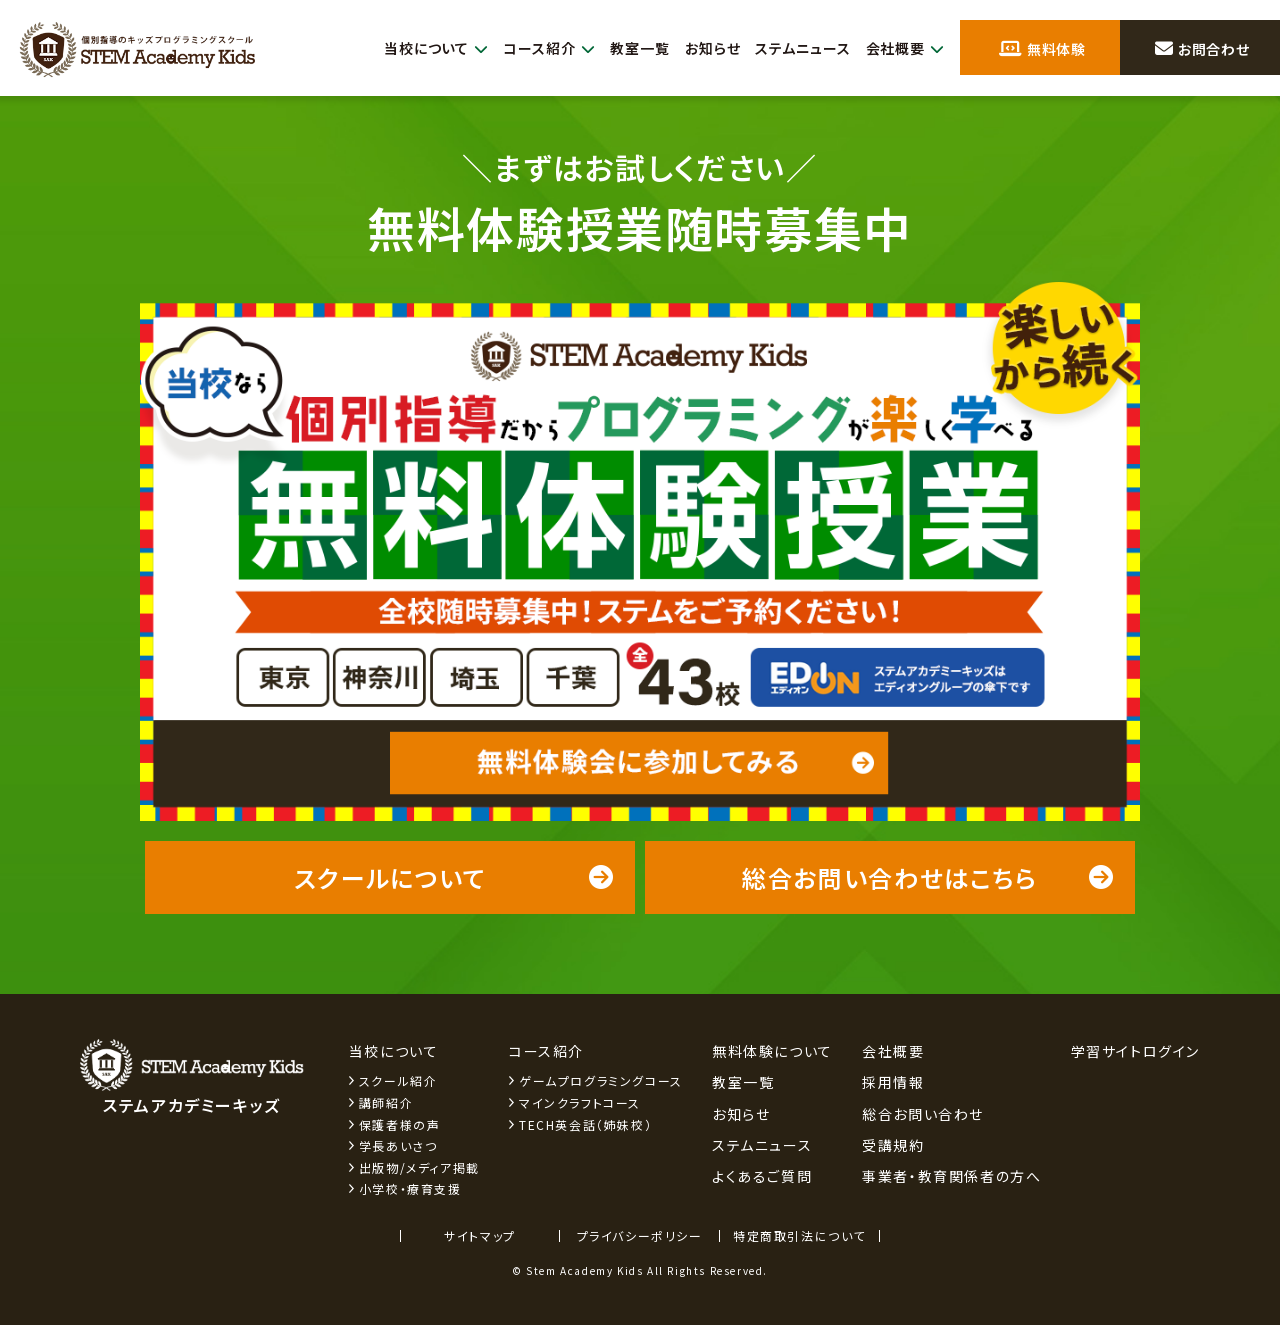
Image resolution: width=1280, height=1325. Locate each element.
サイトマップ (480, 1235)
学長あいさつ (398, 1145)
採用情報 (893, 1082)
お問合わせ (1202, 49)
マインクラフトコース (580, 1102)
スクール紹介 (398, 1080)
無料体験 (1043, 49)
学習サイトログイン (1135, 1051)
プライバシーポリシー (640, 1235)
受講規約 (893, 1145)
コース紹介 (533, 48)
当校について (415, 48)
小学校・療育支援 (410, 1188)
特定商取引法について (799, 1235)
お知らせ (702, 48)
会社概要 (903, 48)
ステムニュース (797, 48)
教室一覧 (627, 48)
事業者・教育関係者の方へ (951, 1176)
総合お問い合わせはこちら (928, 877)
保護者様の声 (400, 1124)
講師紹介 (386, 1102)
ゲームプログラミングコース (601, 1080)
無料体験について (772, 1051)
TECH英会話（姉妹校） (585, 1124)
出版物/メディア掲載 (419, 1167)
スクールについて (454, 877)
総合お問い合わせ (923, 1114)
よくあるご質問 (762, 1176)
